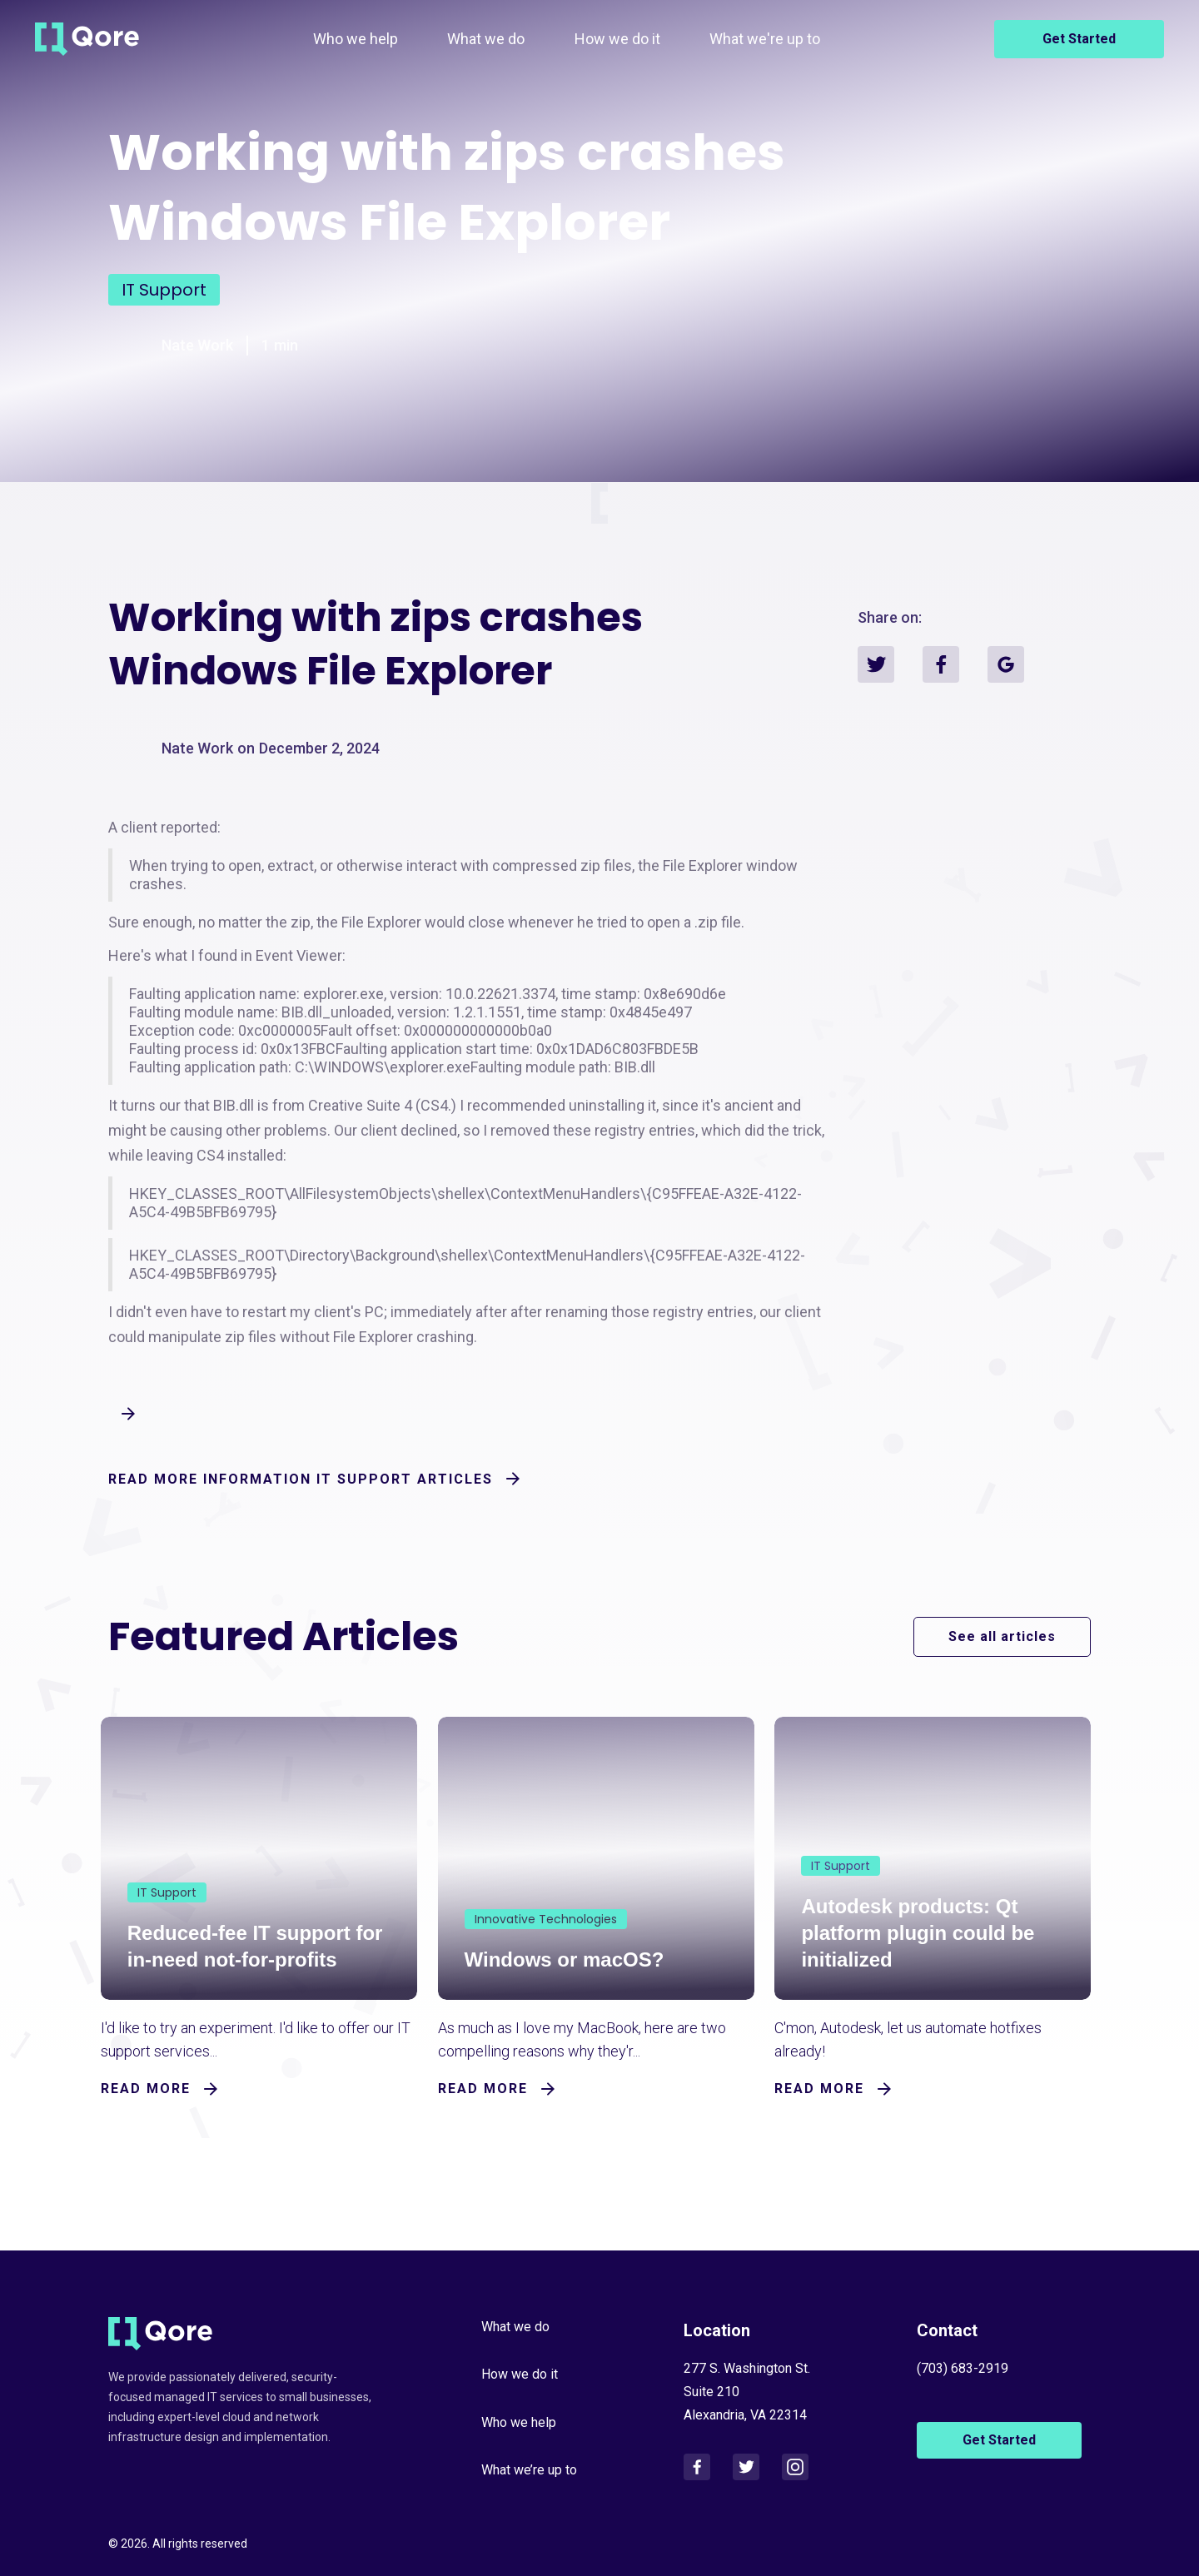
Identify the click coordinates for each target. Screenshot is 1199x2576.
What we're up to (764, 38)
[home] (87, 39)
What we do (486, 38)
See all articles (1002, 1636)
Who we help (355, 38)
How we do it (617, 38)
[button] (486, 39)
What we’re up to (529, 2468)
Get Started (1079, 39)
